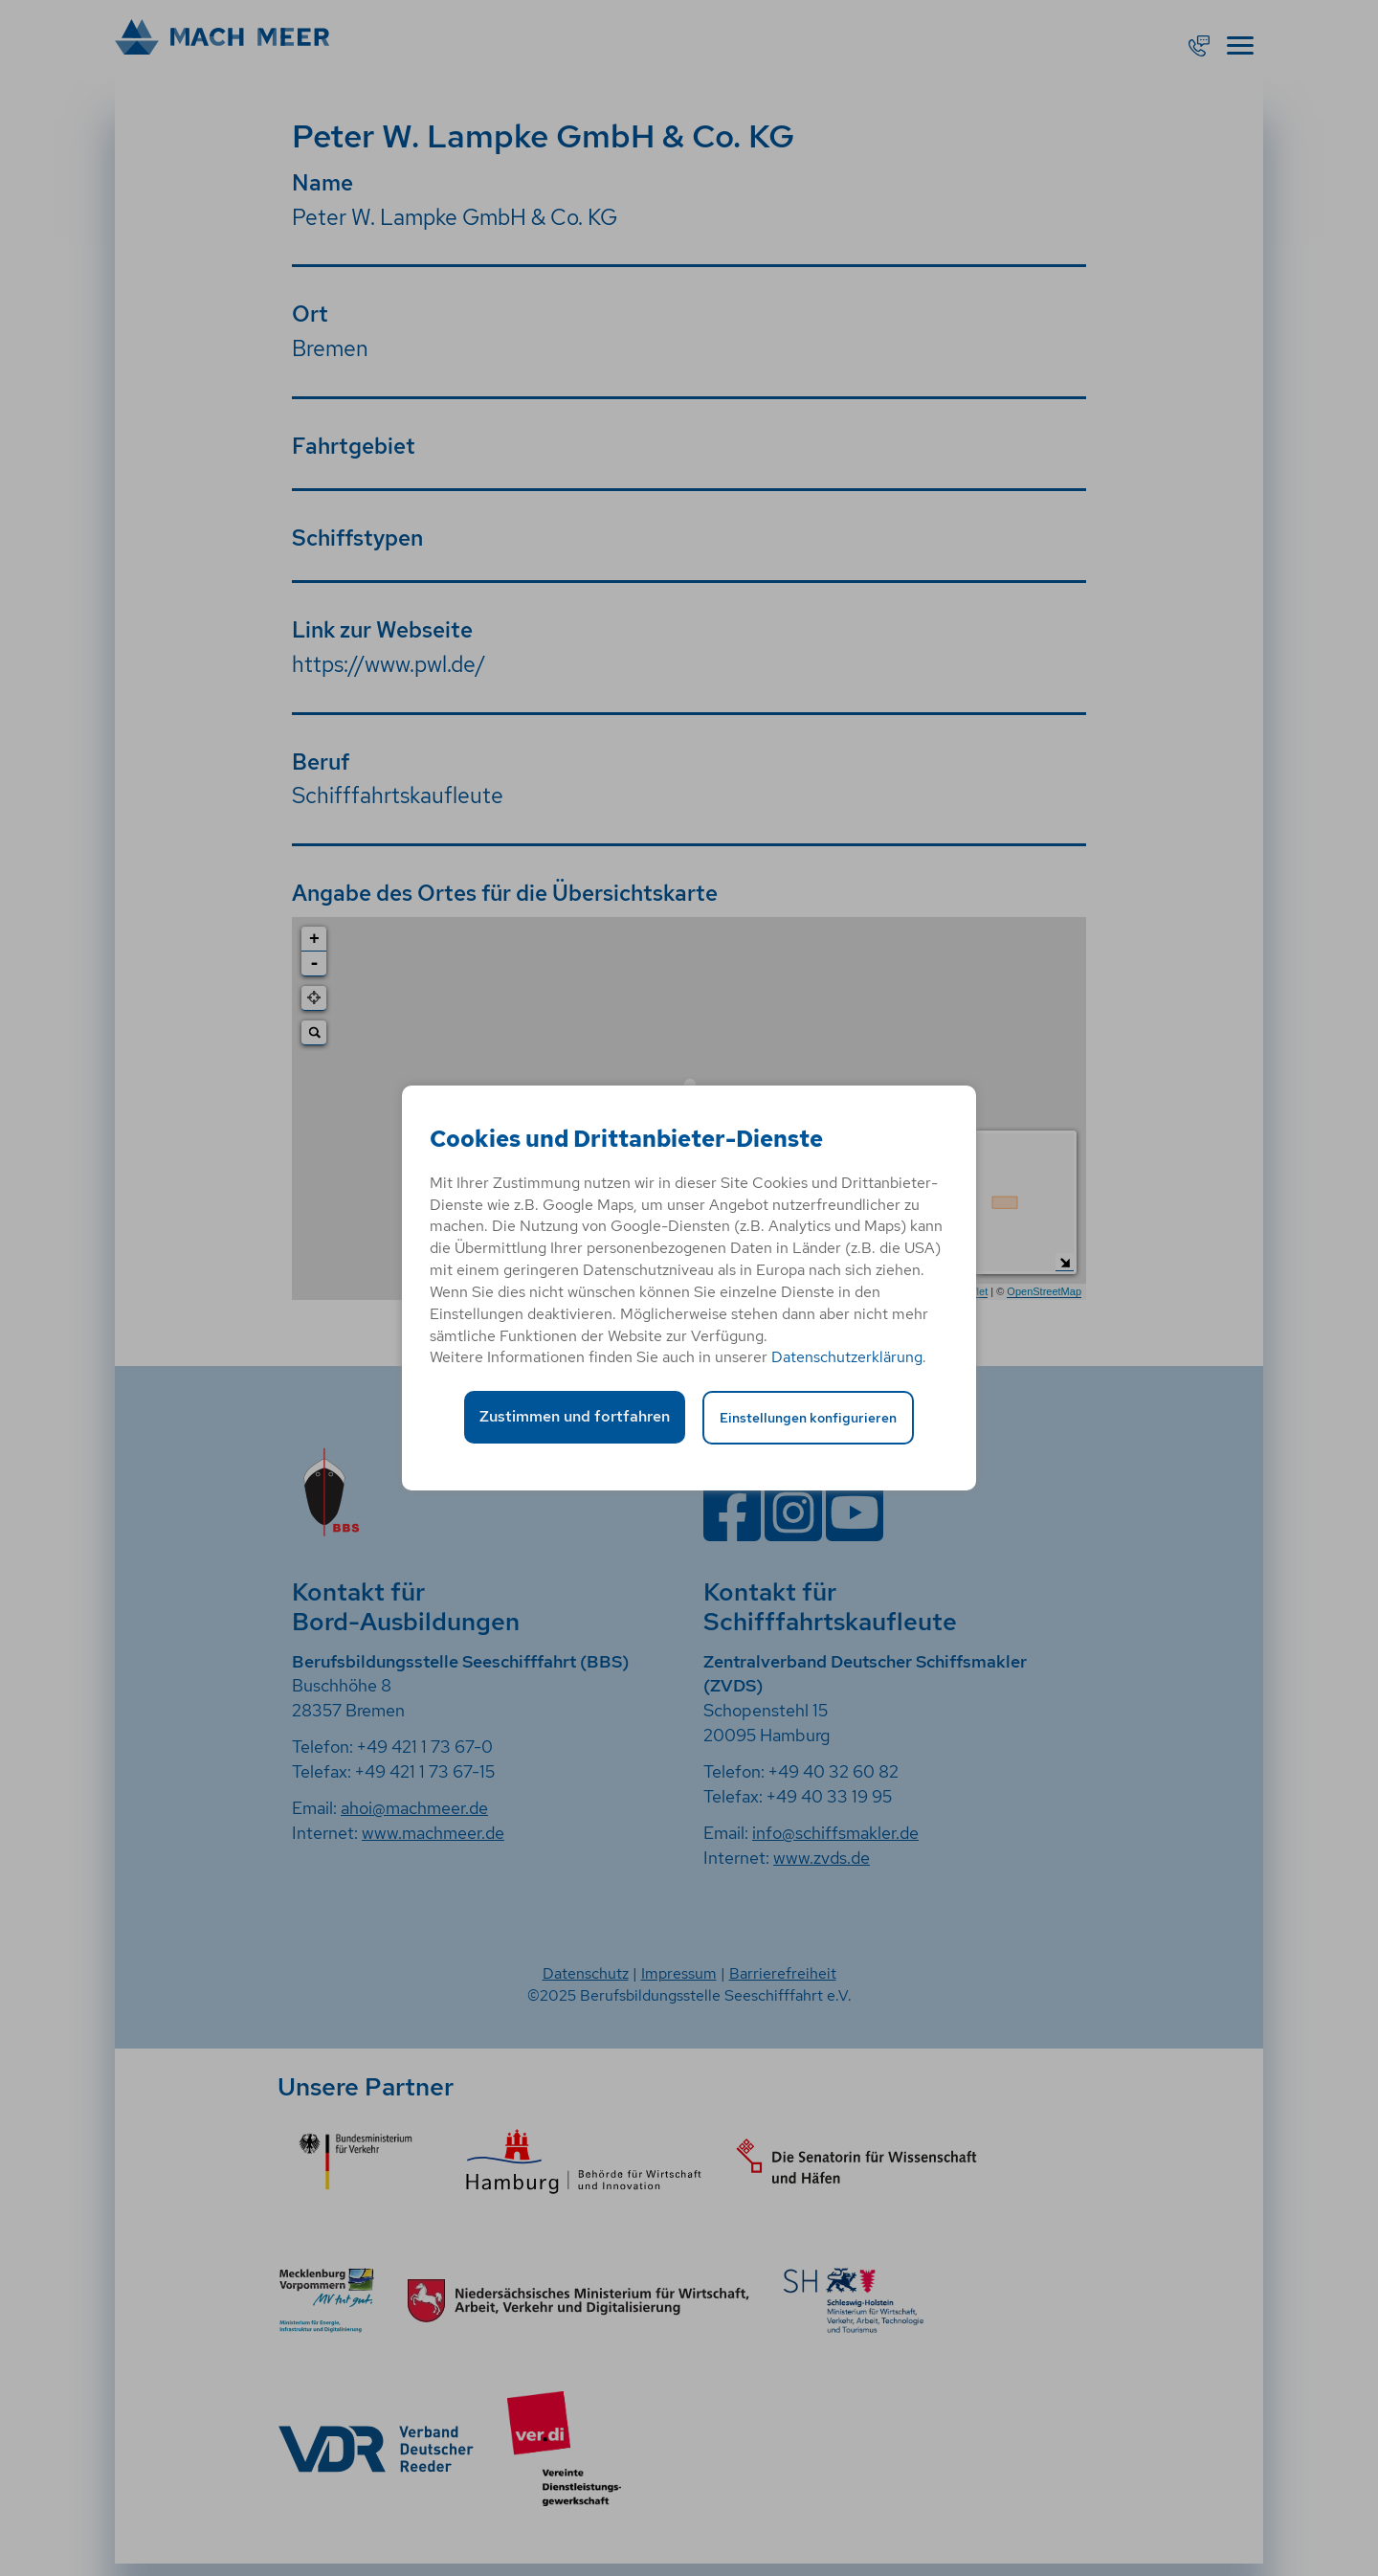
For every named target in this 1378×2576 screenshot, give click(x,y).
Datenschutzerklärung (846, 1357)
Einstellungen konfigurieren (808, 1417)
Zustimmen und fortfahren (574, 1416)
